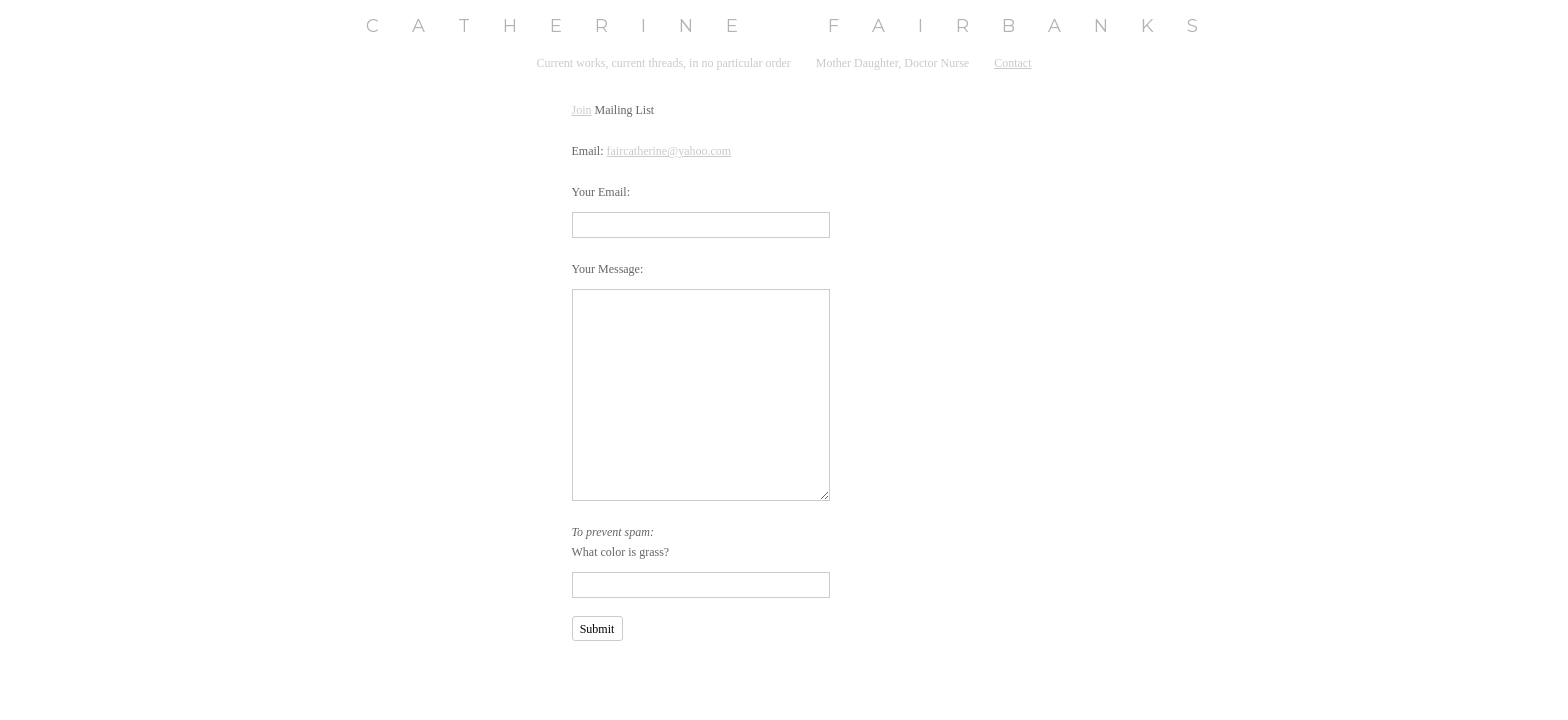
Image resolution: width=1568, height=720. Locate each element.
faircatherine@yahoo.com (669, 151)
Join (582, 110)
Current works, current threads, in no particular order (663, 63)
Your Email (599, 192)
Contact (1012, 63)
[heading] (784, 26)
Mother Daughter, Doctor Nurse (892, 63)
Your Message (606, 269)
